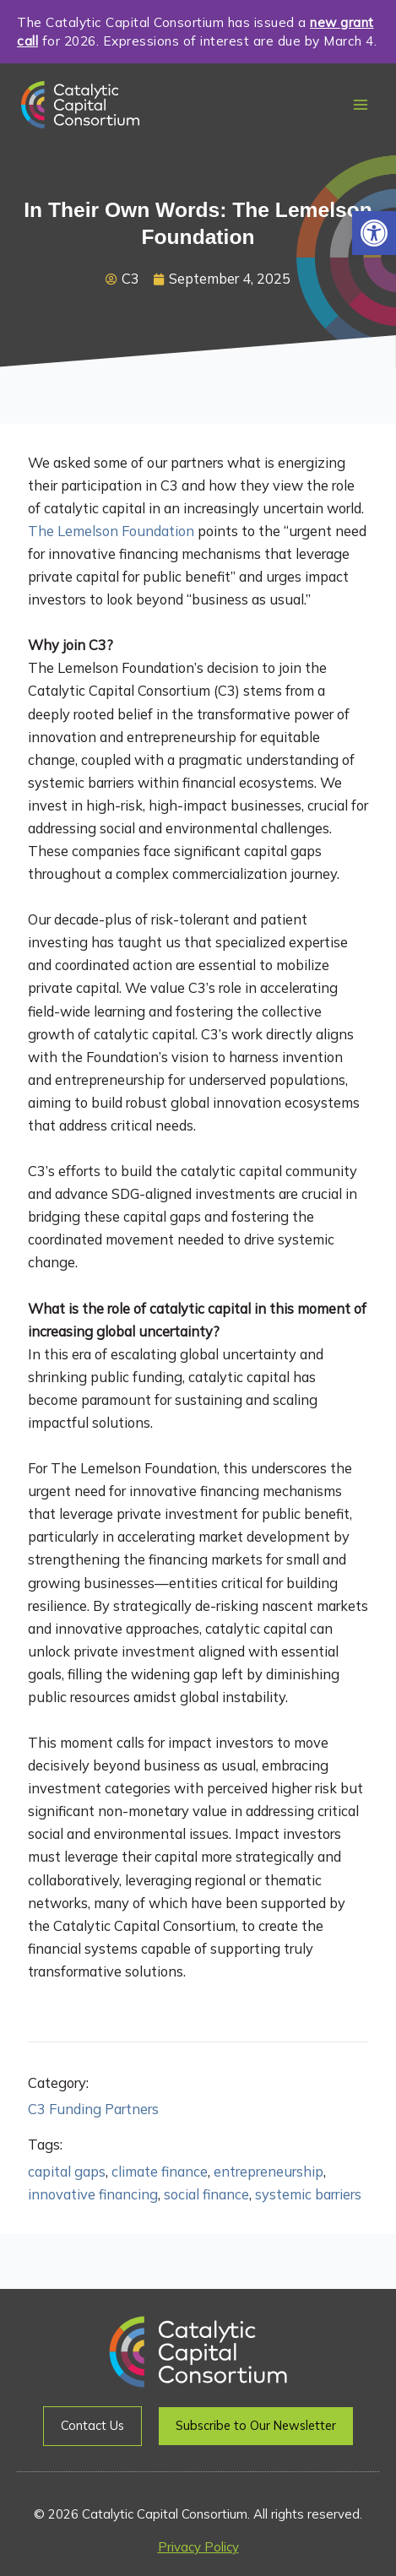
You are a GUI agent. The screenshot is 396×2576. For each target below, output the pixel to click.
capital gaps (67, 2171)
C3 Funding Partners (93, 2109)
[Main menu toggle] (360, 105)
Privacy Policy (198, 2547)
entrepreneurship (268, 2171)
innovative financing (93, 2194)
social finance (206, 2194)
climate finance (159, 2171)
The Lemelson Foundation (111, 531)
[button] (374, 233)
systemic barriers (308, 2194)
